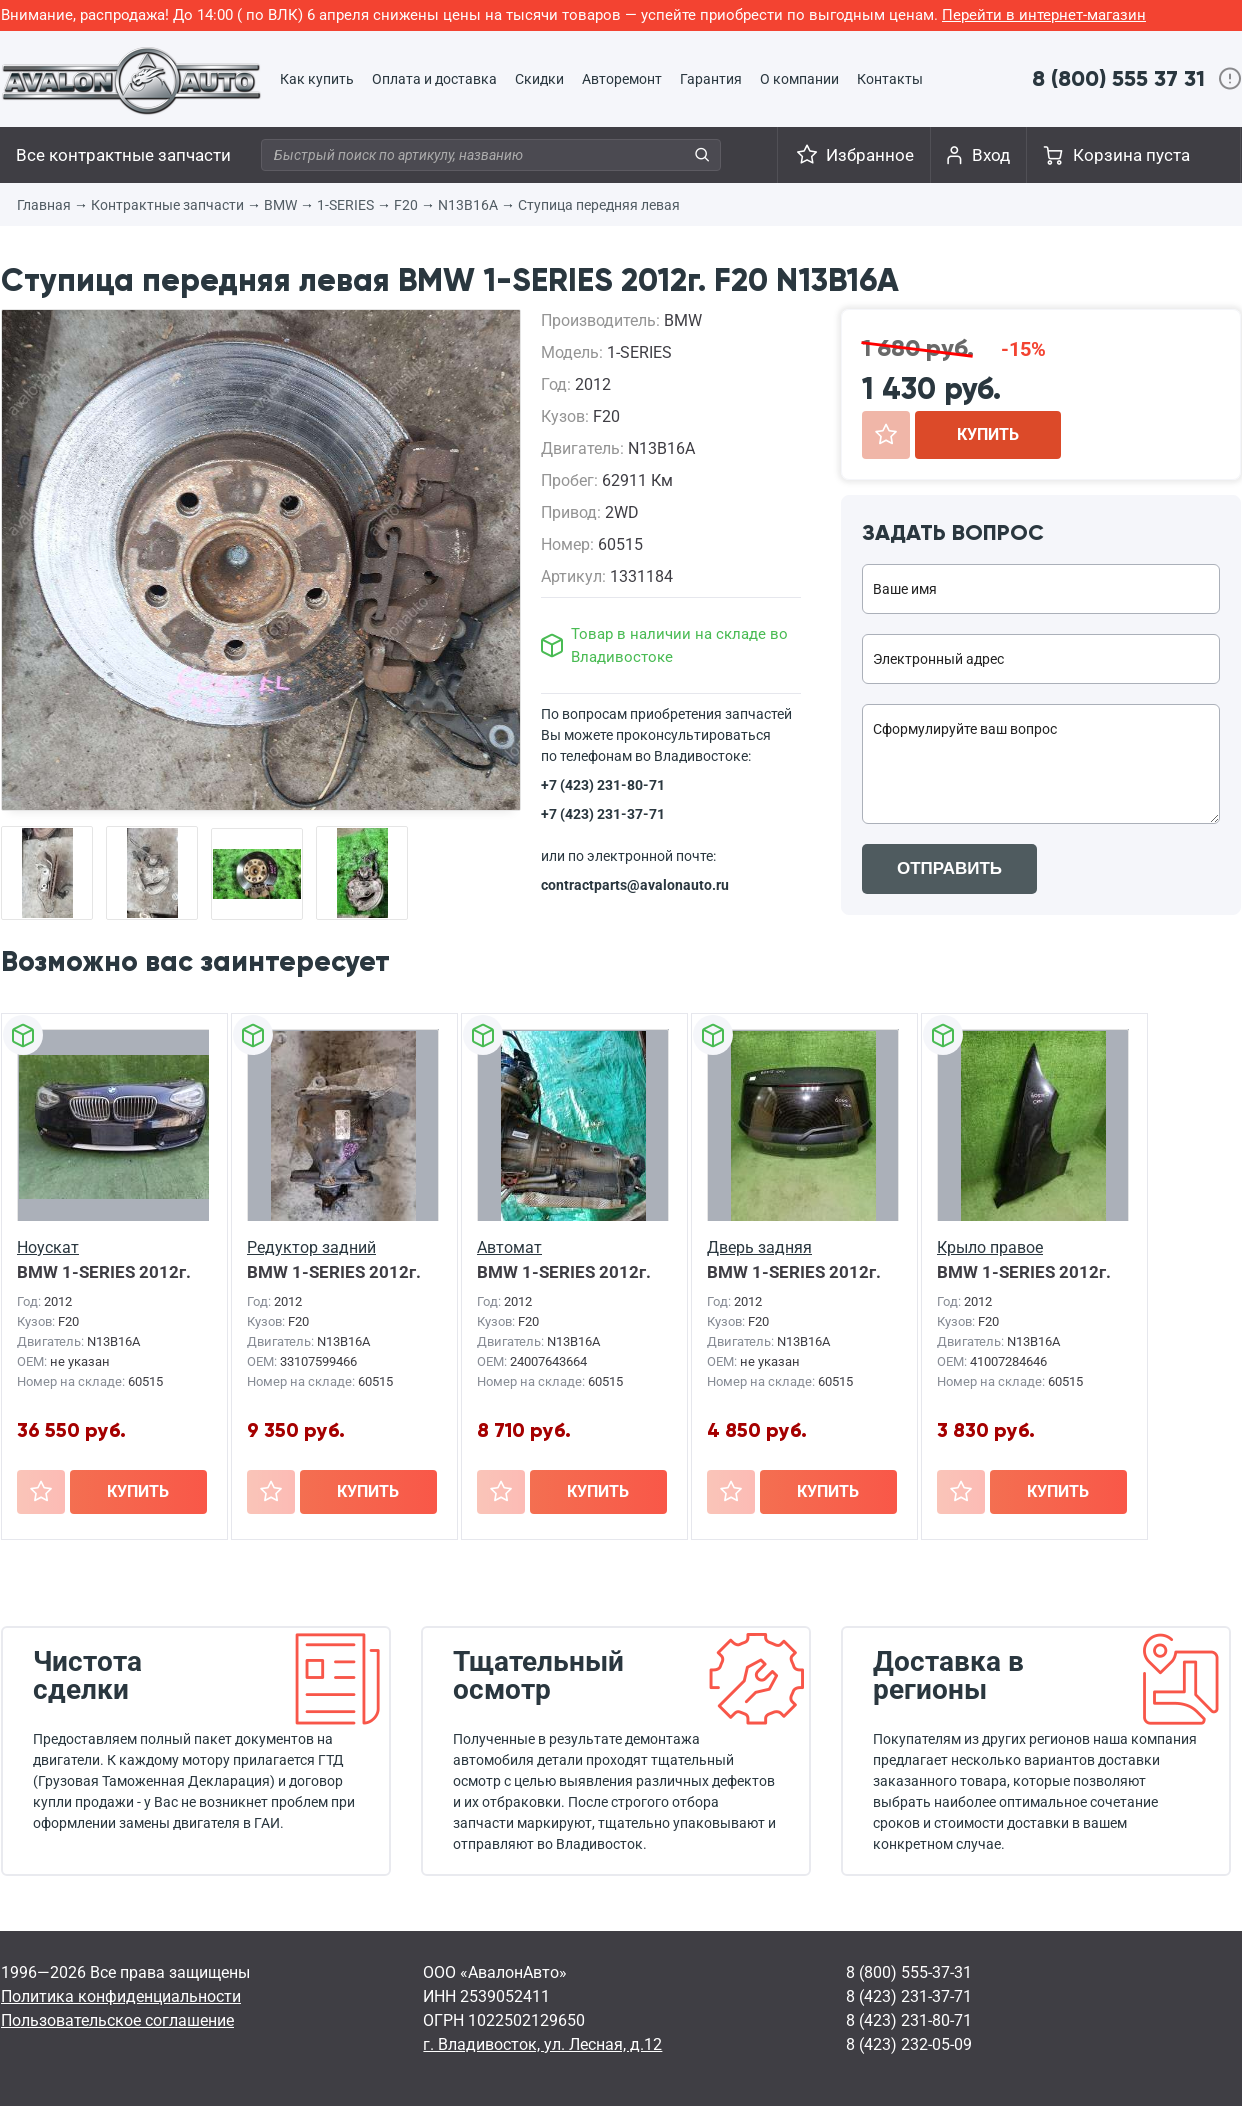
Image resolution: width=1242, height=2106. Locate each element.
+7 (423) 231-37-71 (603, 814)
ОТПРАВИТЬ (949, 868)
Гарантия (711, 79)
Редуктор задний (311, 1247)
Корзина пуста (1131, 155)
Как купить (317, 79)
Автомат (509, 1247)
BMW (280, 205)
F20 (406, 205)
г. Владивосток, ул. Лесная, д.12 (542, 2044)
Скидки (539, 79)
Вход (991, 155)
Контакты (890, 79)
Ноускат (48, 1247)
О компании (799, 79)
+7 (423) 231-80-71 (603, 785)
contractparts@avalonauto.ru (635, 885)
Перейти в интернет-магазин (1044, 15)
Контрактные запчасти (167, 205)
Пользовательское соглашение (117, 2020)
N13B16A (468, 205)
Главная (44, 205)
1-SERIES (345, 205)
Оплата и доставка (434, 79)
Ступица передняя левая (599, 205)
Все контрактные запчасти (123, 155)
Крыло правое (990, 1247)
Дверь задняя (759, 1247)
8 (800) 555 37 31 (1118, 78)
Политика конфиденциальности (121, 1996)
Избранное (870, 155)
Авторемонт (622, 79)
